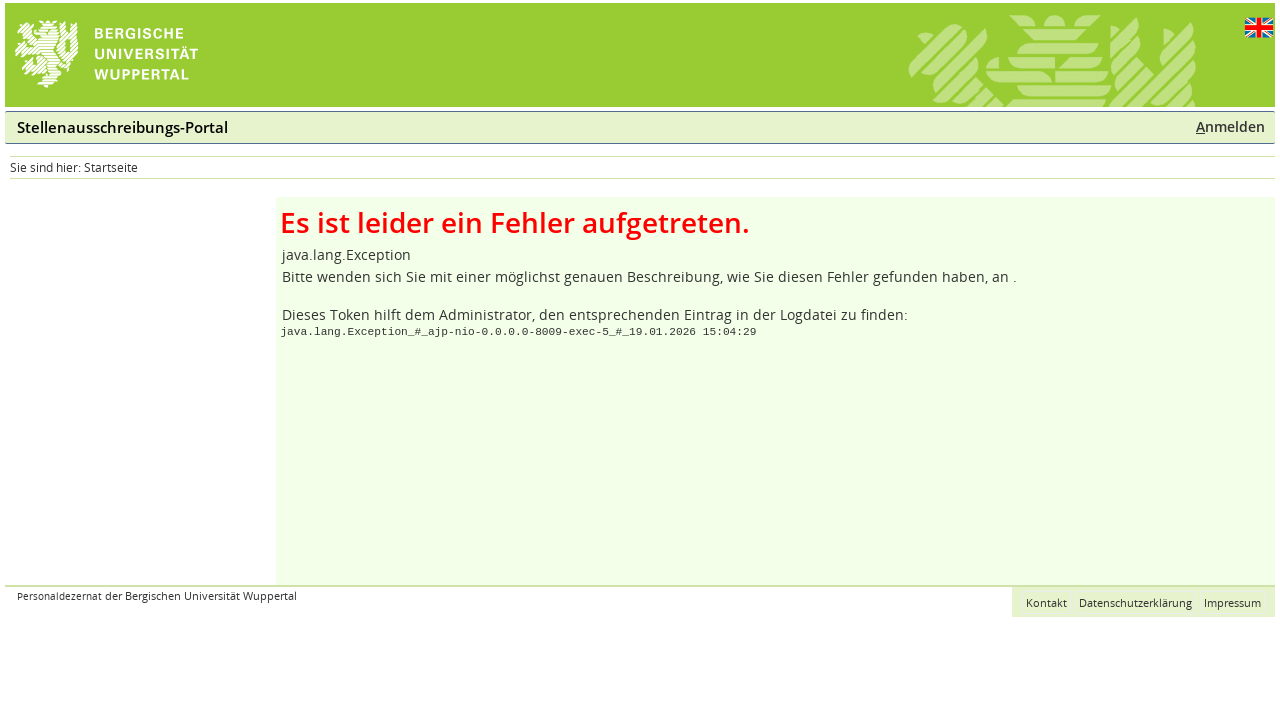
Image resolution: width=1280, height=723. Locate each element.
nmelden (1230, 126)
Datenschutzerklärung (1135, 602)
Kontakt (1046, 602)
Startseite (111, 167)
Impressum (1232, 602)
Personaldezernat (59, 596)
